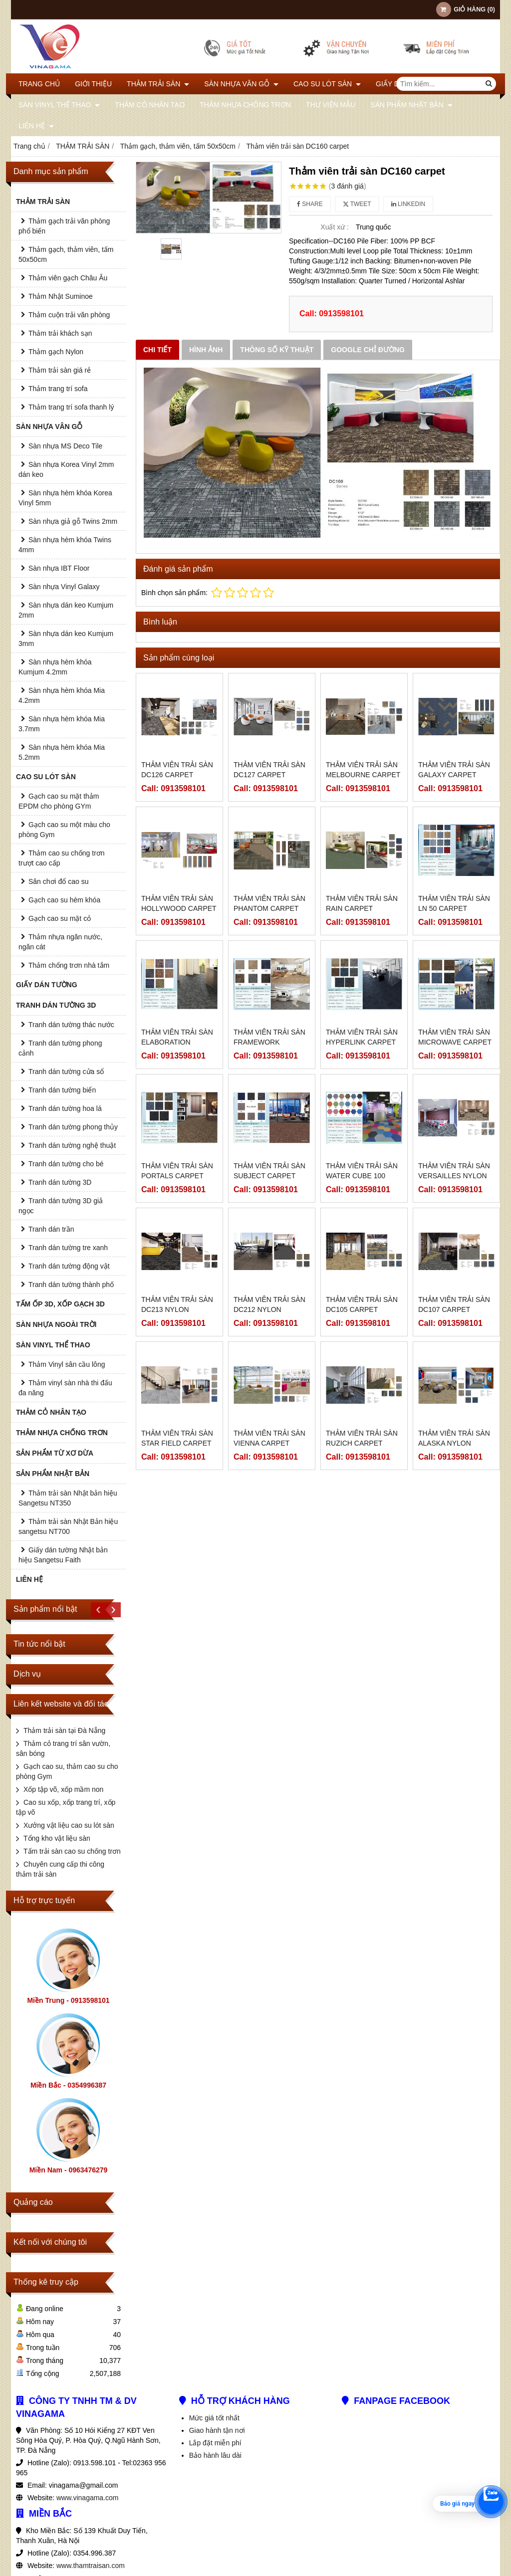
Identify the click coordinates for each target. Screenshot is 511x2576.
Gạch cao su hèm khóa (64, 900)
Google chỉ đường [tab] (368, 350)
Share (310, 204)
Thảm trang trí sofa (57, 389)
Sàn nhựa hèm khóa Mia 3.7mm (61, 724)
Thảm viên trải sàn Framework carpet (269, 1042)
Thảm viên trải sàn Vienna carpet (269, 1362)
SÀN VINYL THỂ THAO (59, 105)
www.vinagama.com (87, 2498)
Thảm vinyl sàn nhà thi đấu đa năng (65, 1388)
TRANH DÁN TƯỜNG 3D (56, 1005)
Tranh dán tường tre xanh (68, 1248)
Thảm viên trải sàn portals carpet (177, 1171)
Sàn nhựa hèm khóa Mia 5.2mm (61, 752)
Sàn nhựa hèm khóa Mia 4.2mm (61, 695)
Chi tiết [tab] (157, 350)
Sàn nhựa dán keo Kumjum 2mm (65, 610)
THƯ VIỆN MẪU (331, 105)
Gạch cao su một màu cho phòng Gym (64, 830)
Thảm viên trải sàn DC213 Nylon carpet (177, 1309)
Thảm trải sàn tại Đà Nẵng (64, 1730)
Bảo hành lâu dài (215, 2455)
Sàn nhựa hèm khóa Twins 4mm (64, 545)
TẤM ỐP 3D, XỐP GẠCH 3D (60, 1304)
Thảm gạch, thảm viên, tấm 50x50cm (65, 254)
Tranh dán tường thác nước (71, 1025)
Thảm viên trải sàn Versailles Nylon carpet (454, 1176)
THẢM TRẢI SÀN (158, 84)
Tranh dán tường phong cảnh (60, 1048)
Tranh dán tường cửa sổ (66, 1071)
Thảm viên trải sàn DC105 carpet (362, 1228)
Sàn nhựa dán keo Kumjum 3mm (65, 638)
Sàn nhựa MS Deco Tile (65, 446)
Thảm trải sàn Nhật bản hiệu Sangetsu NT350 (67, 1498)
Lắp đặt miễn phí (215, 2443)
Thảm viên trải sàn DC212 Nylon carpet (269, 1233)
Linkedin (408, 204)
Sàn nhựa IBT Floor (58, 568)
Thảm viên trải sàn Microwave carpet (455, 1037)
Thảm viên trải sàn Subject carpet (269, 1171)
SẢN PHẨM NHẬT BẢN (411, 105)
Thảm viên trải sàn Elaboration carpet (177, 1042)
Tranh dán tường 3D (59, 1182)
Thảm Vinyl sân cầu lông (66, 1364)
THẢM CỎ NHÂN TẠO (150, 105)
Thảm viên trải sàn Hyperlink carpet (362, 1037)
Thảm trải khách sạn (60, 333)
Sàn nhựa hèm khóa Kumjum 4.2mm (55, 667)
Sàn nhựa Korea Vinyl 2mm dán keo (66, 469)
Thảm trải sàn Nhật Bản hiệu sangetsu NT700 (68, 1526)
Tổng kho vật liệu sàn (56, 1838)
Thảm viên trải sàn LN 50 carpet (454, 903)
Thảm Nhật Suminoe (60, 296)
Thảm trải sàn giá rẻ (59, 370)
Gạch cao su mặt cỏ (59, 918)
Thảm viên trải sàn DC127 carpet (269, 770)
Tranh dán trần (51, 1229)
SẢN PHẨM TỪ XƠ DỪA (54, 1453)
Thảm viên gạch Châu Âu (67, 278)
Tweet (357, 204)
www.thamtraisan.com (90, 2566)
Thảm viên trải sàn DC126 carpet (177, 770)
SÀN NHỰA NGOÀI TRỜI (56, 1324)
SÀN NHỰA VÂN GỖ (241, 84)
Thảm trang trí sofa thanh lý (71, 407)
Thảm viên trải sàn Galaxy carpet (454, 770)
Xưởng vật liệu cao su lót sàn (68, 1825)
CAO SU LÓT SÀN (327, 84)
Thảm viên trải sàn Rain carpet (362, 903)
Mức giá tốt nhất (214, 2418)
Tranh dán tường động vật (69, 1266)
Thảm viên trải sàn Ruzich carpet (362, 1362)
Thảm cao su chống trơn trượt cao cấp (61, 858)
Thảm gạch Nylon (55, 352)
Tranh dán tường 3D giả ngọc (60, 1206)
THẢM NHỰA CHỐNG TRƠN (245, 105)
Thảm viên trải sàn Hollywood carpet (179, 903)
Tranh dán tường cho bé (66, 1164)
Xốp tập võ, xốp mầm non (63, 1789)
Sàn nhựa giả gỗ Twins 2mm (72, 521)
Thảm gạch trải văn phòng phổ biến (64, 226)
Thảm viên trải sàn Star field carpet (177, 1362)
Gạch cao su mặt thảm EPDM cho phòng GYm (58, 801)
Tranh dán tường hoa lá (65, 1108)
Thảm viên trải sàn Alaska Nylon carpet (454, 1367)
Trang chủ (39, 84)
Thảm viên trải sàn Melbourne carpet (363, 770)
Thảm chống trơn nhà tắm (68, 965)
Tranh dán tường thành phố (71, 1284)
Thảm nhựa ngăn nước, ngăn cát (60, 942)
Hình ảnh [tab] (206, 350)
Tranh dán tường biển (62, 1090)
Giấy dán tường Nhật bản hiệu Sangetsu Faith (63, 1555)
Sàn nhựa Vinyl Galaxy (64, 587)
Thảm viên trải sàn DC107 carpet (454, 1228)
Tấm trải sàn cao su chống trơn (72, 1851)
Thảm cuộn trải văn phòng (69, 315)
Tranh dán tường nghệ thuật (72, 1145)
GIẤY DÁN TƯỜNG (46, 985)
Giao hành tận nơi (217, 2430)
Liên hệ (36, 126)
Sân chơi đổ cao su (58, 881)
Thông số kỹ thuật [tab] (276, 350)
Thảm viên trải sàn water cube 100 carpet (362, 1176)
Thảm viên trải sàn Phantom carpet (269, 903)
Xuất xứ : (334, 227)
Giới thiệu (93, 84)
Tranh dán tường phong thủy (73, 1127)
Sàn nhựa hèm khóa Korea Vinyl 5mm (65, 498)
